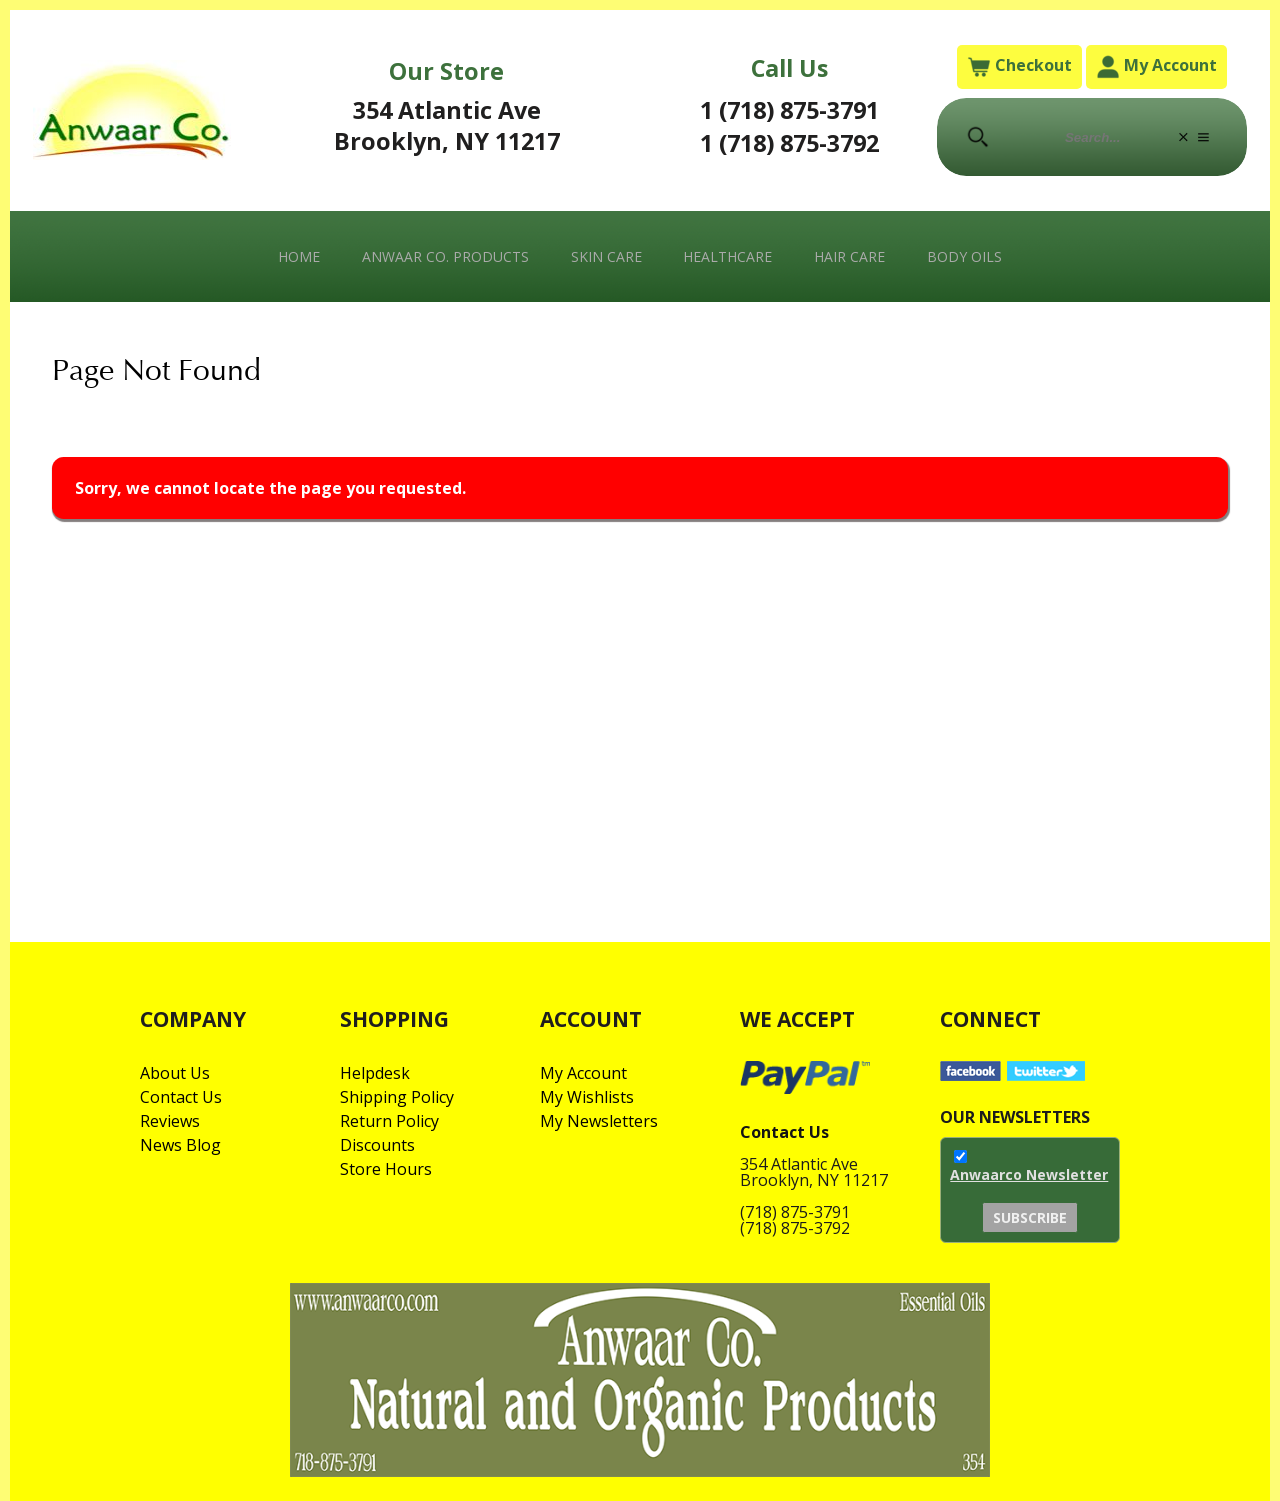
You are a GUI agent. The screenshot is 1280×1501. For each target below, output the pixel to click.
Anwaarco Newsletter (1029, 1174)
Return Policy (389, 1121)
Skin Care (606, 256)
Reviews (170, 1121)
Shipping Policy (397, 1097)
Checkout (1019, 66)
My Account (1156, 66)
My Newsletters (599, 1121)
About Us (175, 1073)
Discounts (377, 1145)
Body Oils (964, 256)
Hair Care (849, 256)
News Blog (180, 1145)
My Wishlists (587, 1097)
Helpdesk (375, 1073)
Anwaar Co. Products (445, 256)
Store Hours (386, 1169)
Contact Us (181, 1097)
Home (299, 256)
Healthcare (727, 256)
